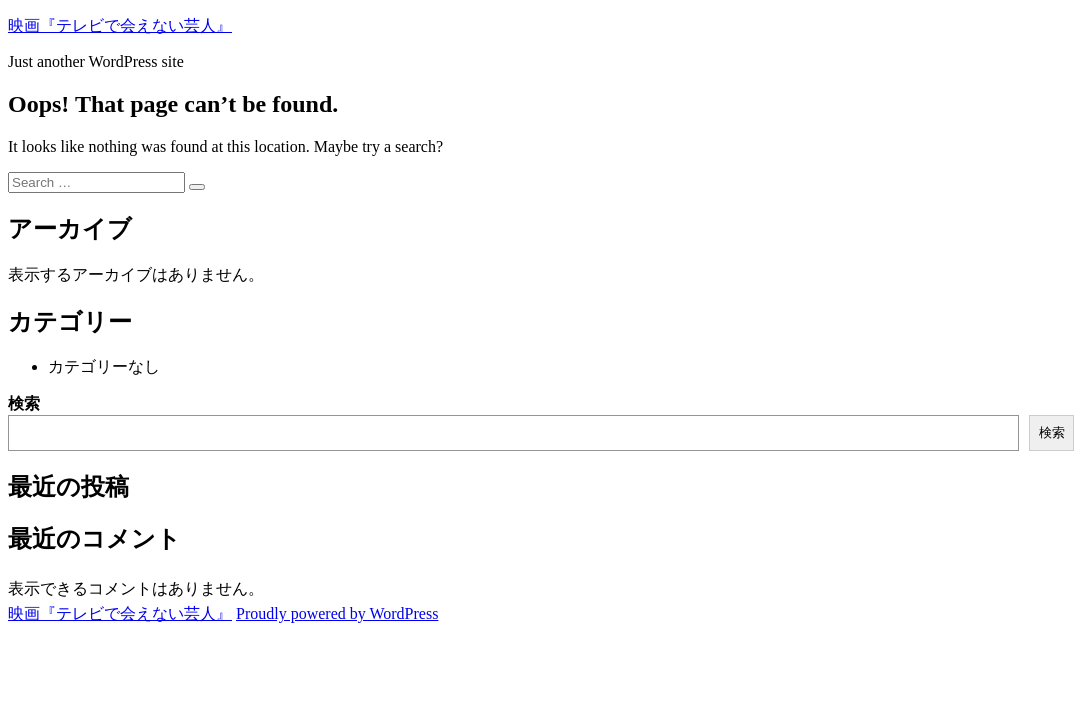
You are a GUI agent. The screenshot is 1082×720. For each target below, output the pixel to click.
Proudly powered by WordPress (337, 613)
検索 (24, 403)
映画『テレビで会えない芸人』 (120, 25)
